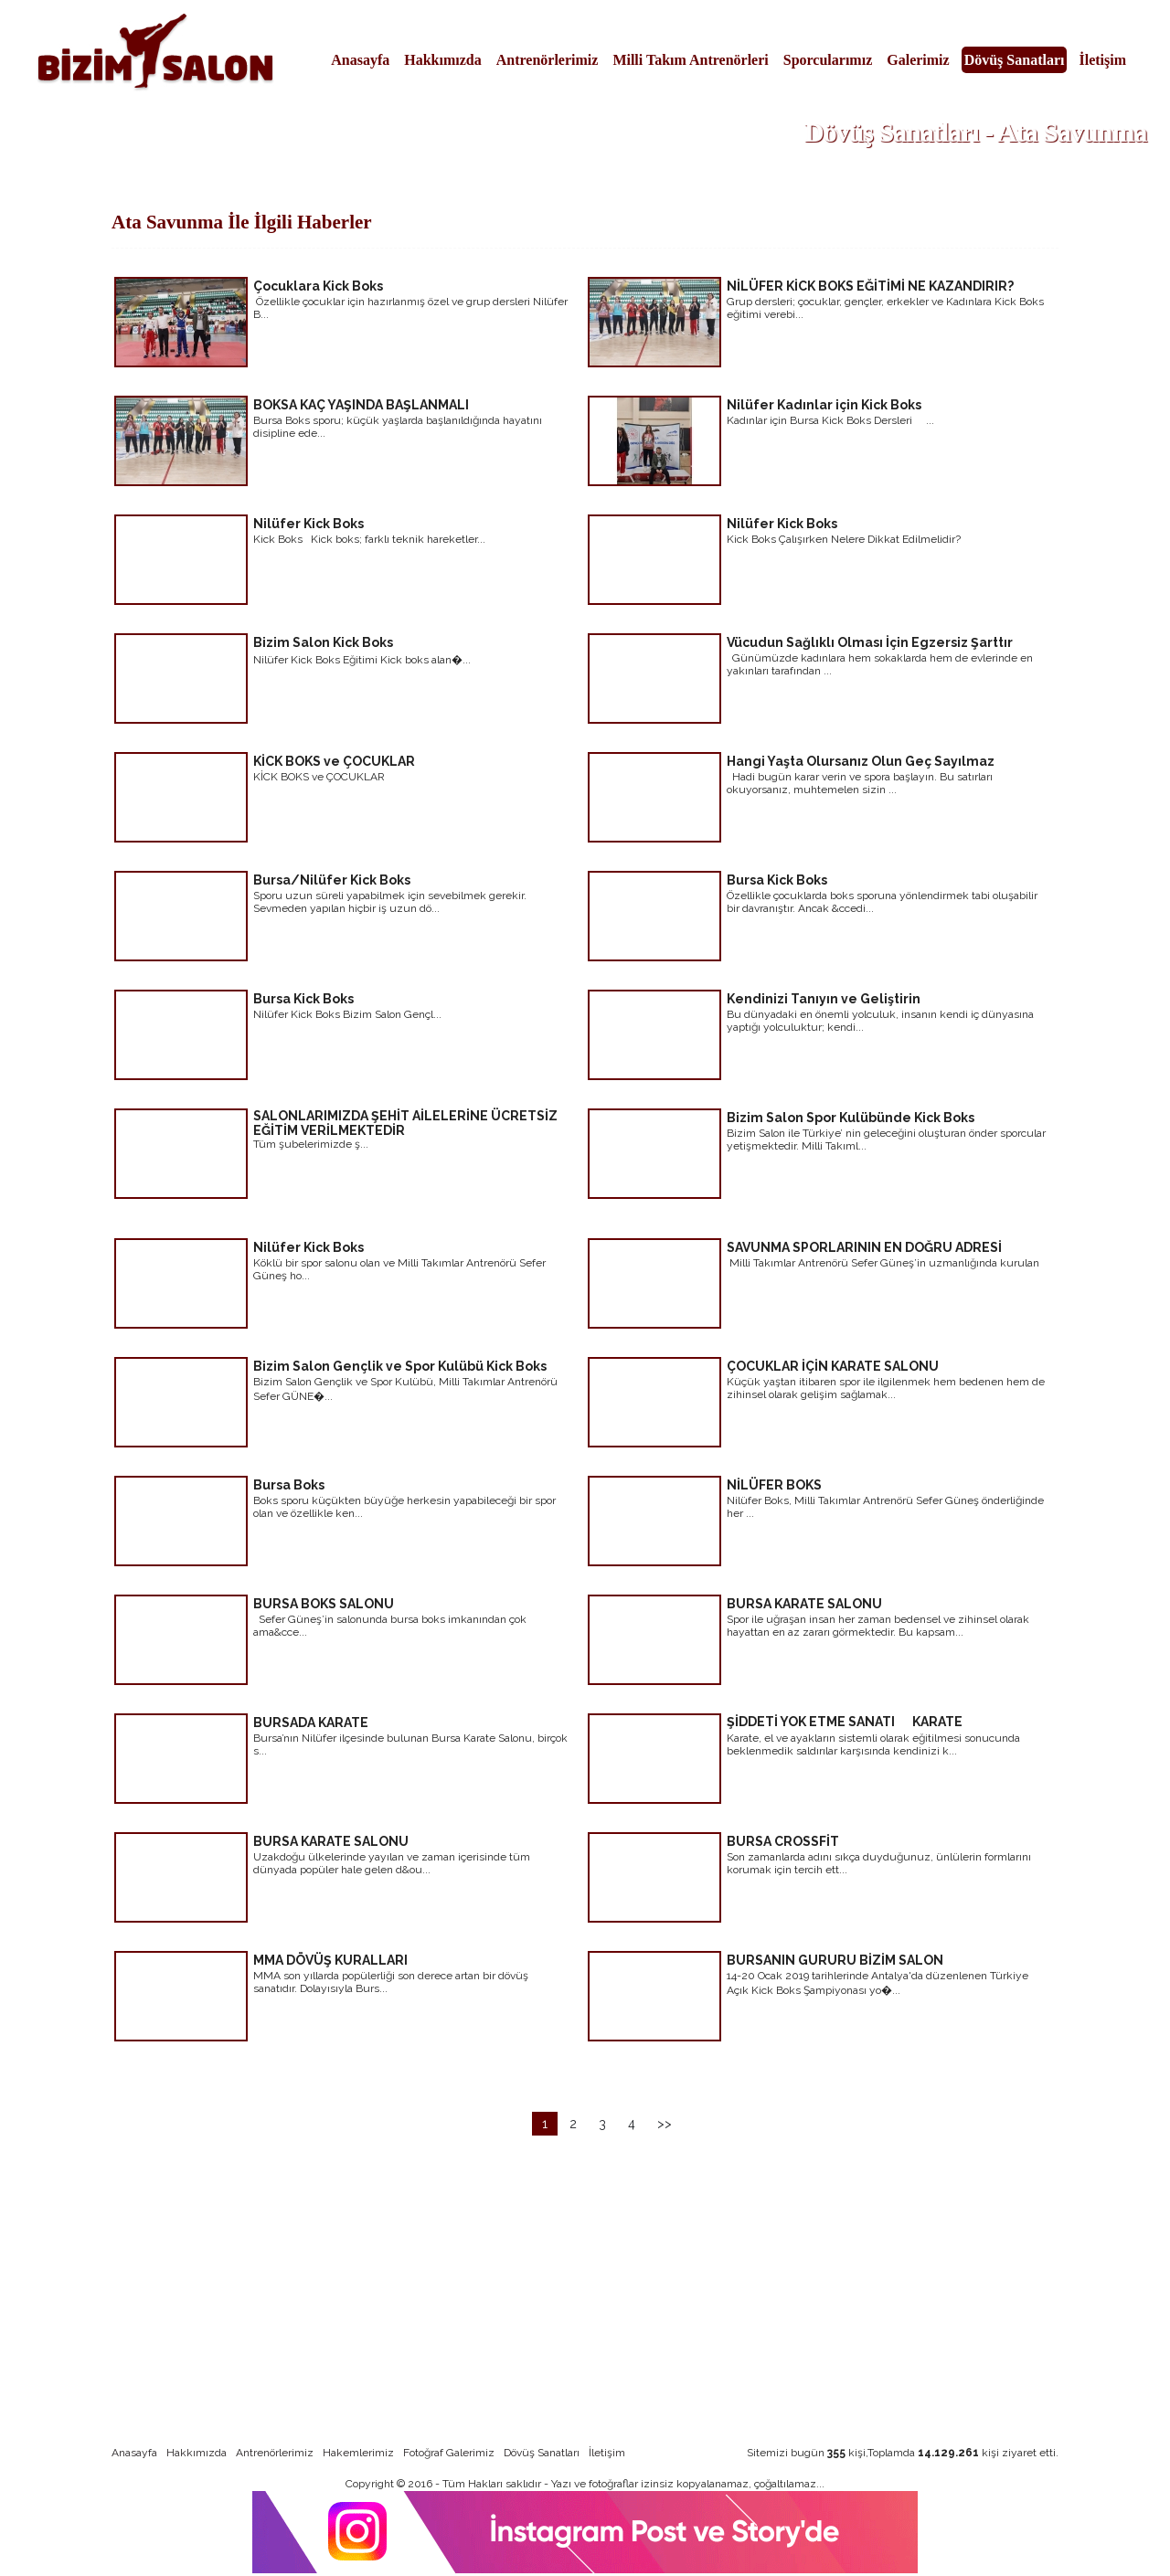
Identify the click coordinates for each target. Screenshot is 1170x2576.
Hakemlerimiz (358, 2452)
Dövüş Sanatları (1014, 60)
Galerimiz (918, 60)
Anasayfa (360, 60)
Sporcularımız (827, 60)
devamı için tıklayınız (503, 360)
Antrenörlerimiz (547, 60)
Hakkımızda (442, 60)
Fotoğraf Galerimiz (449, 2452)
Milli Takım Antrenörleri (690, 60)
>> (664, 2123)
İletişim (1102, 60)
